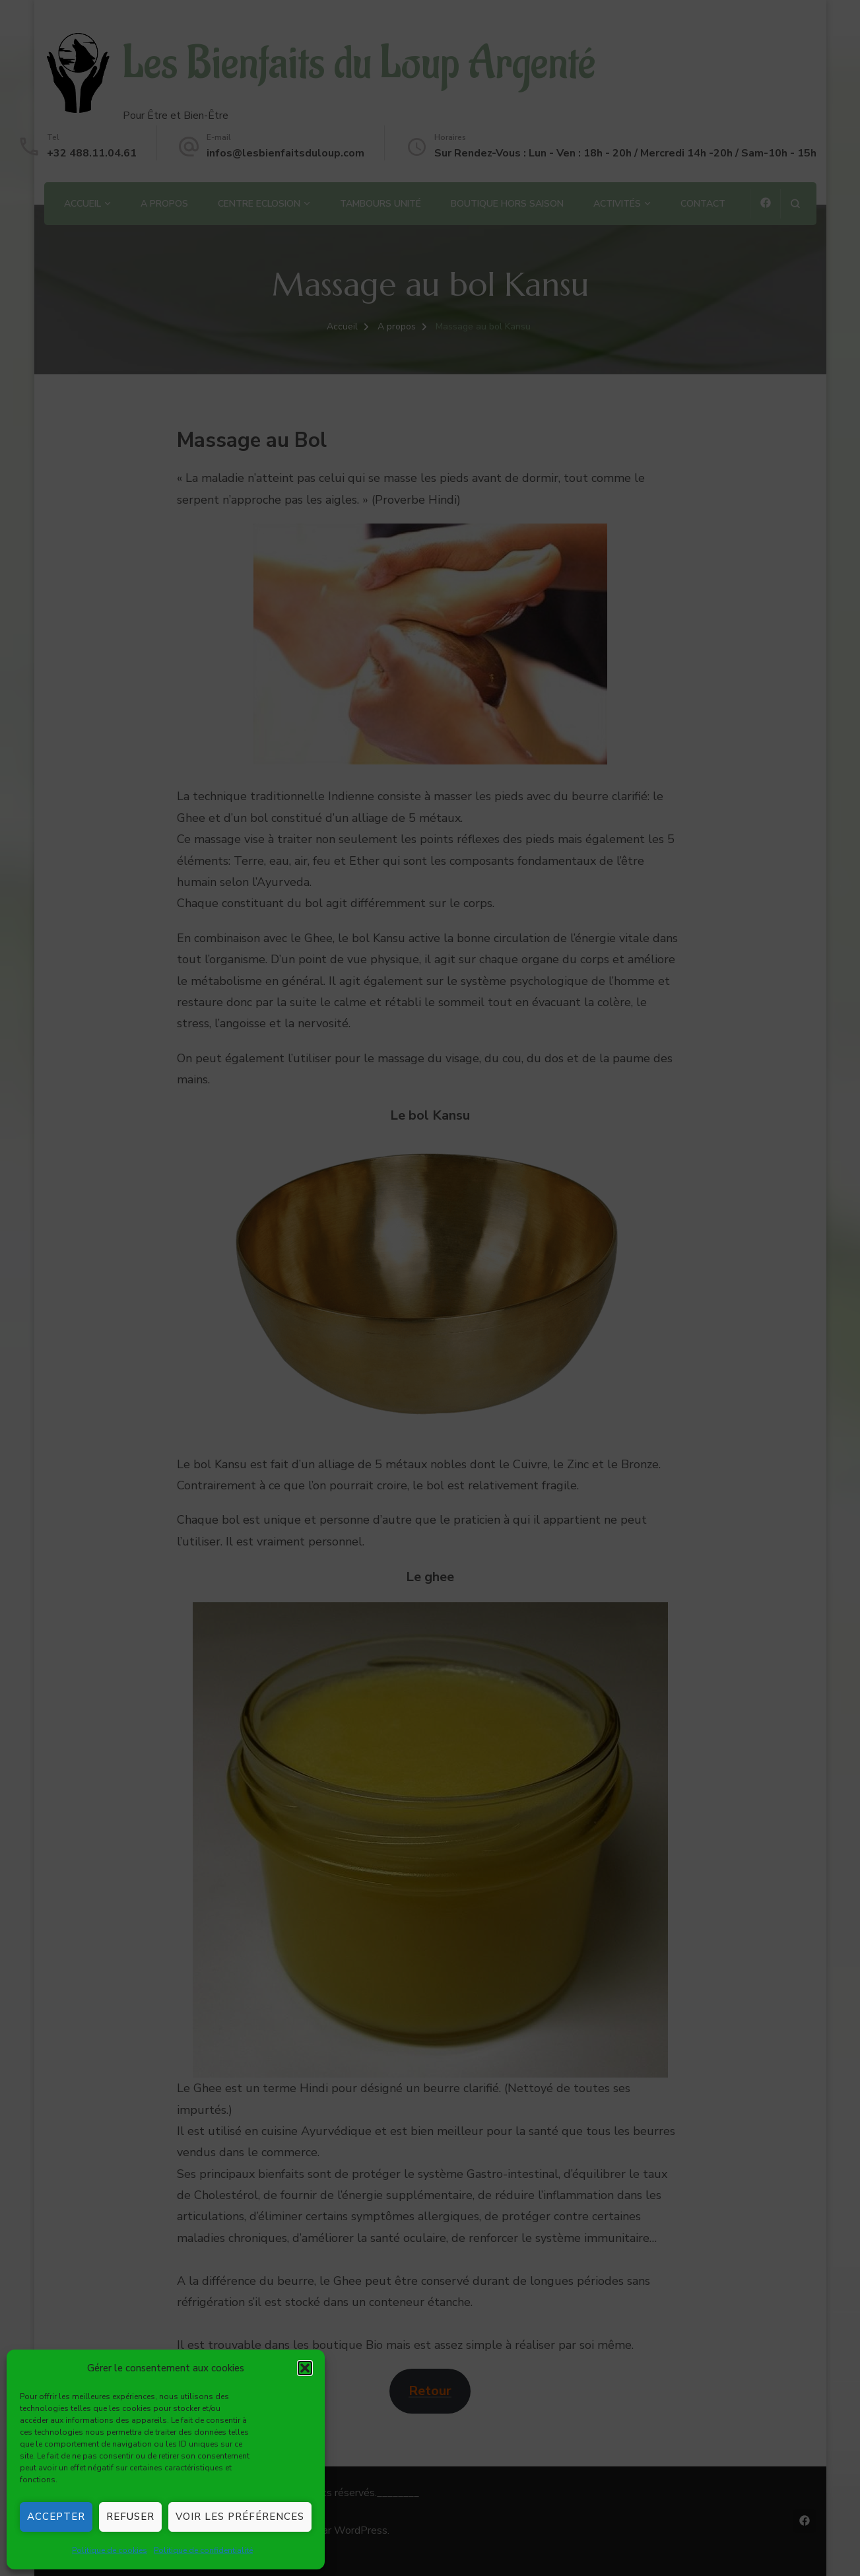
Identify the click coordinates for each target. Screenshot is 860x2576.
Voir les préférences (240, 2516)
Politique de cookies (109, 2550)
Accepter (56, 2516)
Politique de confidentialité (203, 2550)
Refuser (130, 2516)
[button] (305, 2368)
